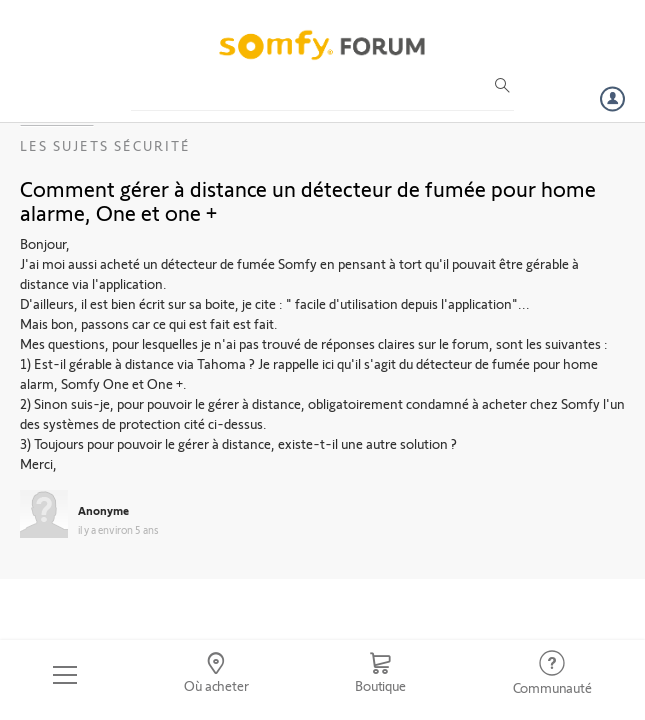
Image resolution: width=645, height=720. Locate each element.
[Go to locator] (216, 675)
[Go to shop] (380, 675)
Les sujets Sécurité (105, 145)
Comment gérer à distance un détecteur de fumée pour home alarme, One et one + (308, 200)
